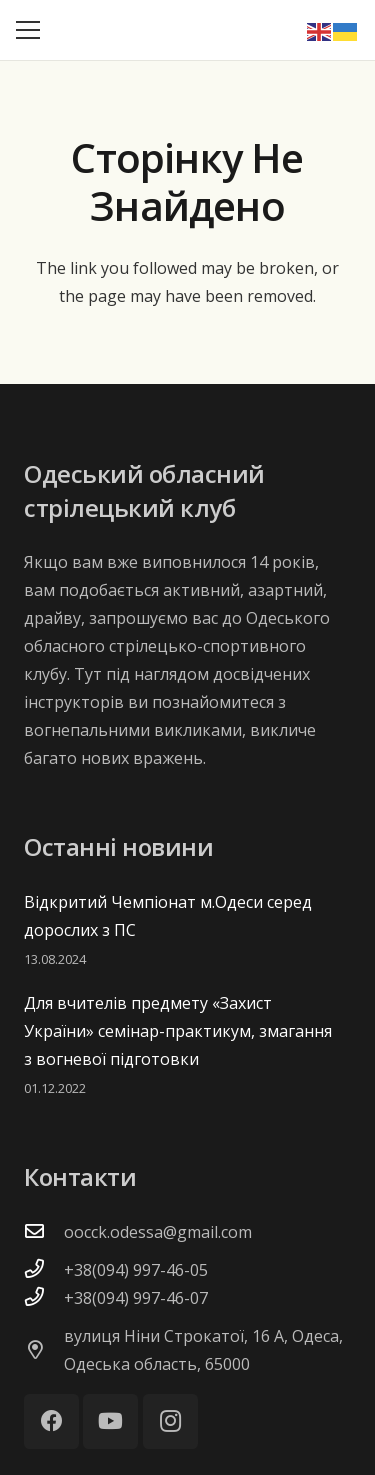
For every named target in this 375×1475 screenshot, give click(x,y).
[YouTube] (110, 1421)
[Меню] (28, 30)
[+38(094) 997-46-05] (44, 1270)
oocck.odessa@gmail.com (158, 1232)
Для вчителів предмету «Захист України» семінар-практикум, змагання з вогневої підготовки (178, 1031)
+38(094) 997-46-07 (136, 1298)
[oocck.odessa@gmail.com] (44, 1232)
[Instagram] (170, 1421)
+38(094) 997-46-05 (136, 1270)
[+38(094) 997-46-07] (44, 1298)
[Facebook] (51, 1421)
